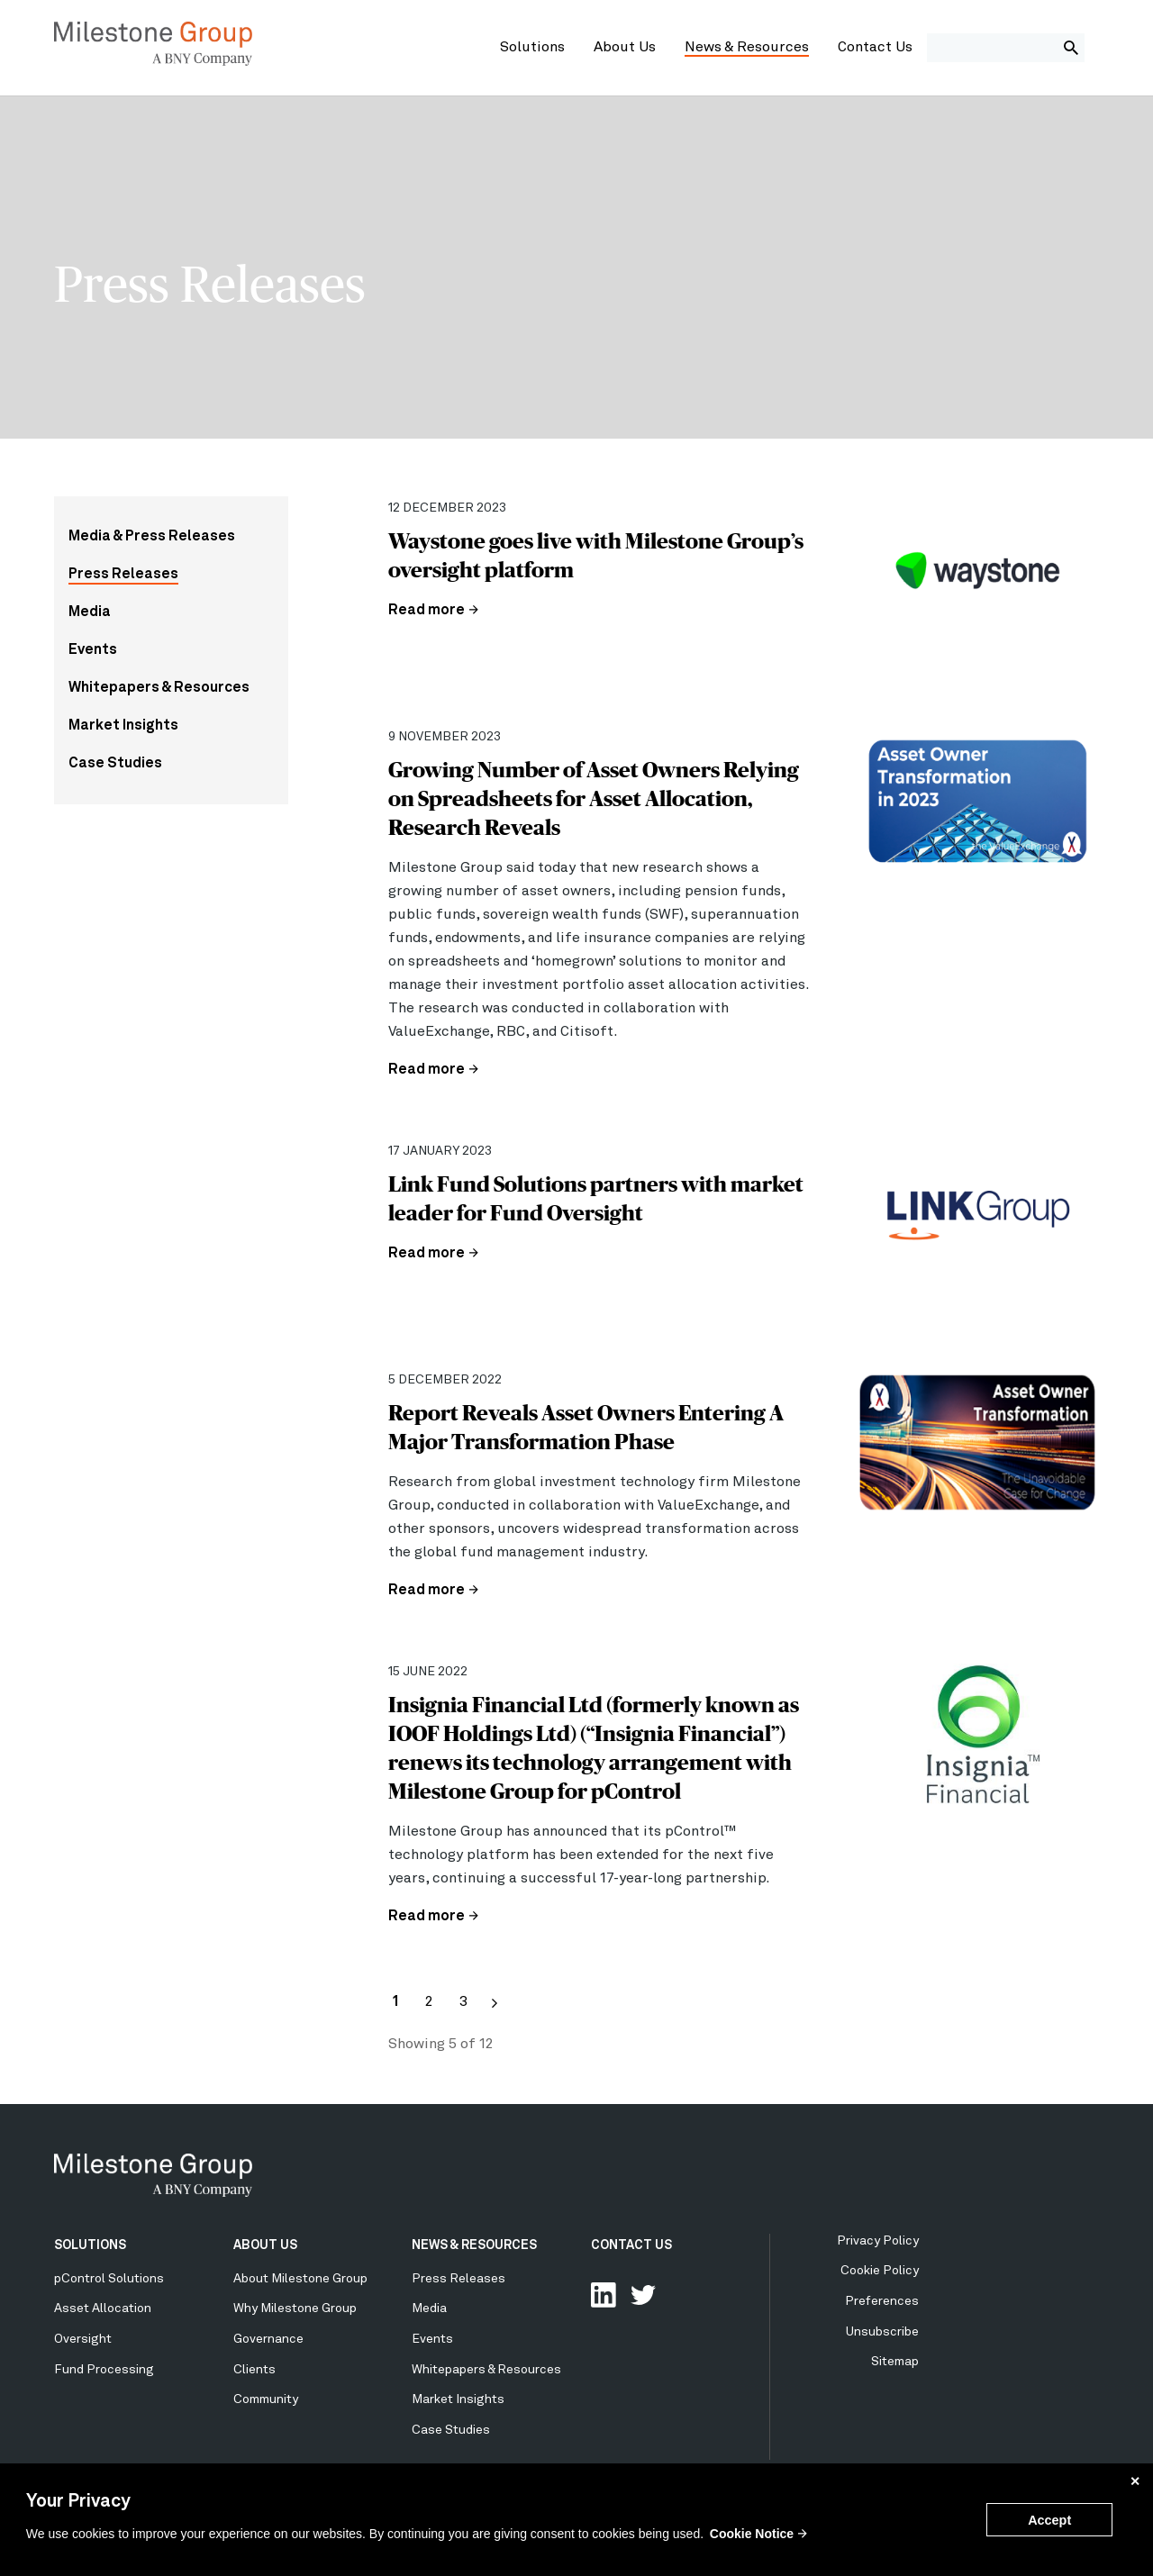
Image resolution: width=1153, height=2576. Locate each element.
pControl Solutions (109, 2278)
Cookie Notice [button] (752, 2533)
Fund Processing (104, 2369)
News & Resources (747, 48)
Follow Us (643, 2295)
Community (265, 2399)
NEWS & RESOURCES (474, 2245)
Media (89, 612)
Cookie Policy (879, 2270)
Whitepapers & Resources (159, 688)
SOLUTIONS (90, 2245)
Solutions (532, 48)
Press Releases (123, 574)
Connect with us (603, 2295)
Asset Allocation (102, 2308)
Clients (254, 2369)
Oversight (83, 2339)
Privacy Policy (878, 2241)
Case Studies (115, 764)
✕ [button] (1135, 2481)
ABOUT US (265, 2245)
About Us (625, 48)
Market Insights (123, 726)
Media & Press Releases (151, 537)
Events (92, 650)
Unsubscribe (882, 2332)
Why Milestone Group (295, 2308)
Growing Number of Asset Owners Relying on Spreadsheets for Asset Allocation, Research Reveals (593, 798)
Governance (268, 2339)
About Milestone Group (300, 2278)
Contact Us (875, 48)
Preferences (882, 2301)
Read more (426, 610)
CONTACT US (631, 2245)
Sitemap (895, 2361)
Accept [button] (1049, 2520)
